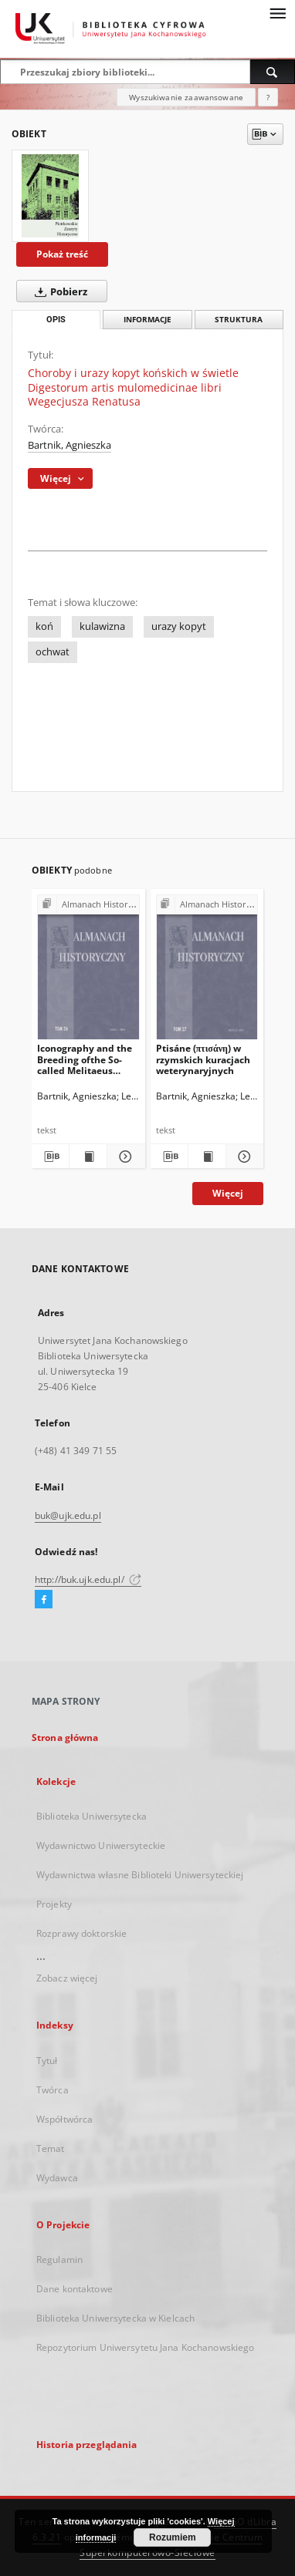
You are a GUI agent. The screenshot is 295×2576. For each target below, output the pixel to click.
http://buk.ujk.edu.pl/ (88, 1579)
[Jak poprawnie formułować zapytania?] (268, 97)
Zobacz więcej (67, 1978)
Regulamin (59, 2259)
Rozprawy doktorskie (81, 1933)
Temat (50, 2148)
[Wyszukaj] (272, 71)
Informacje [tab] (147, 320)
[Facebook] (44, 1600)
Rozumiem (172, 2537)
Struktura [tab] (239, 320)
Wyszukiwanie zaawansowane (186, 97)
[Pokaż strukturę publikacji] (88, 904)
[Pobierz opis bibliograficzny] (50, 1157)
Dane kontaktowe (74, 2288)
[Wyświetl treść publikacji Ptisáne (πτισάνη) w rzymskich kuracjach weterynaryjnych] (206, 1157)
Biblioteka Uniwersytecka (91, 1816)
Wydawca (57, 2177)
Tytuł (47, 2060)
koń (44, 626)
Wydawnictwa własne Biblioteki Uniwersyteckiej (139, 1874)
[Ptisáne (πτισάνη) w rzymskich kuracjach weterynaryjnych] (207, 970)
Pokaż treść (62, 254)
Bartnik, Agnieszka (69, 445)
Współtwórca (64, 2119)
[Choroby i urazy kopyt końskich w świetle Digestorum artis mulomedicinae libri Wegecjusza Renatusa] (50, 195)
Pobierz (58, 291)
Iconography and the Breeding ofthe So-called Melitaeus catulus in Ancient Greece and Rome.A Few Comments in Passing (84, 1059)
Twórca (52, 2089)
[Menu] (277, 12)
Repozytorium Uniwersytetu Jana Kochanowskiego (145, 2347)
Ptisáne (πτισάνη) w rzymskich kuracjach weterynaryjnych (203, 1059)
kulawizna (102, 626)
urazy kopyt (178, 626)
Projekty (54, 1904)
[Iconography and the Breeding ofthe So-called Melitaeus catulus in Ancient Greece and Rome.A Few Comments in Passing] (88, 970)
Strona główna (65, 1737)
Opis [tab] (56, 320)
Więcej (227, 1193)
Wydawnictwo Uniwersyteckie (100, 1845)
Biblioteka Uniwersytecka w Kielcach (115, 2318)
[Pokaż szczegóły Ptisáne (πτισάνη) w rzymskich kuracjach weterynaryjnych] (242, 1157)
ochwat (53, 651)
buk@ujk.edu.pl (68, 1515)
